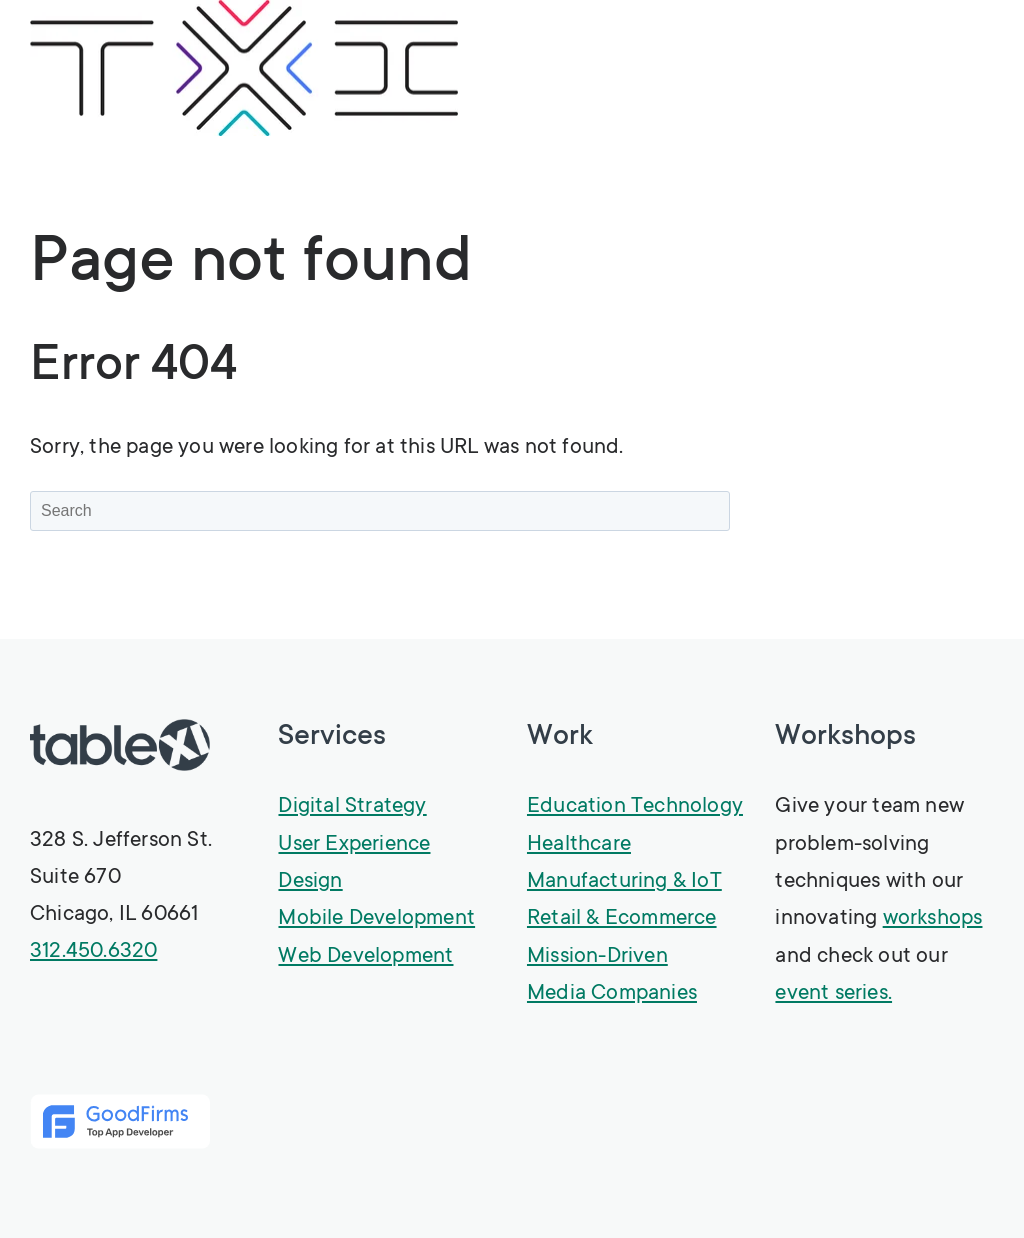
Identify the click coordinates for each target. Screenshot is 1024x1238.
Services (332, 738)
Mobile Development (376, 919)
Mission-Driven (597, 957)
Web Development (365, 957)
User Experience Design (354, 863)
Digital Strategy (352, 807)
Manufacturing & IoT (624, 882)
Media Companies (612, 994)
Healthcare (579, 845)
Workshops (845, 738)
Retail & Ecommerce (622, 919)
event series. (833, 994)
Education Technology (635, 807)
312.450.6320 (93, 952)
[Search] (380, 511)
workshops (933, 919)
